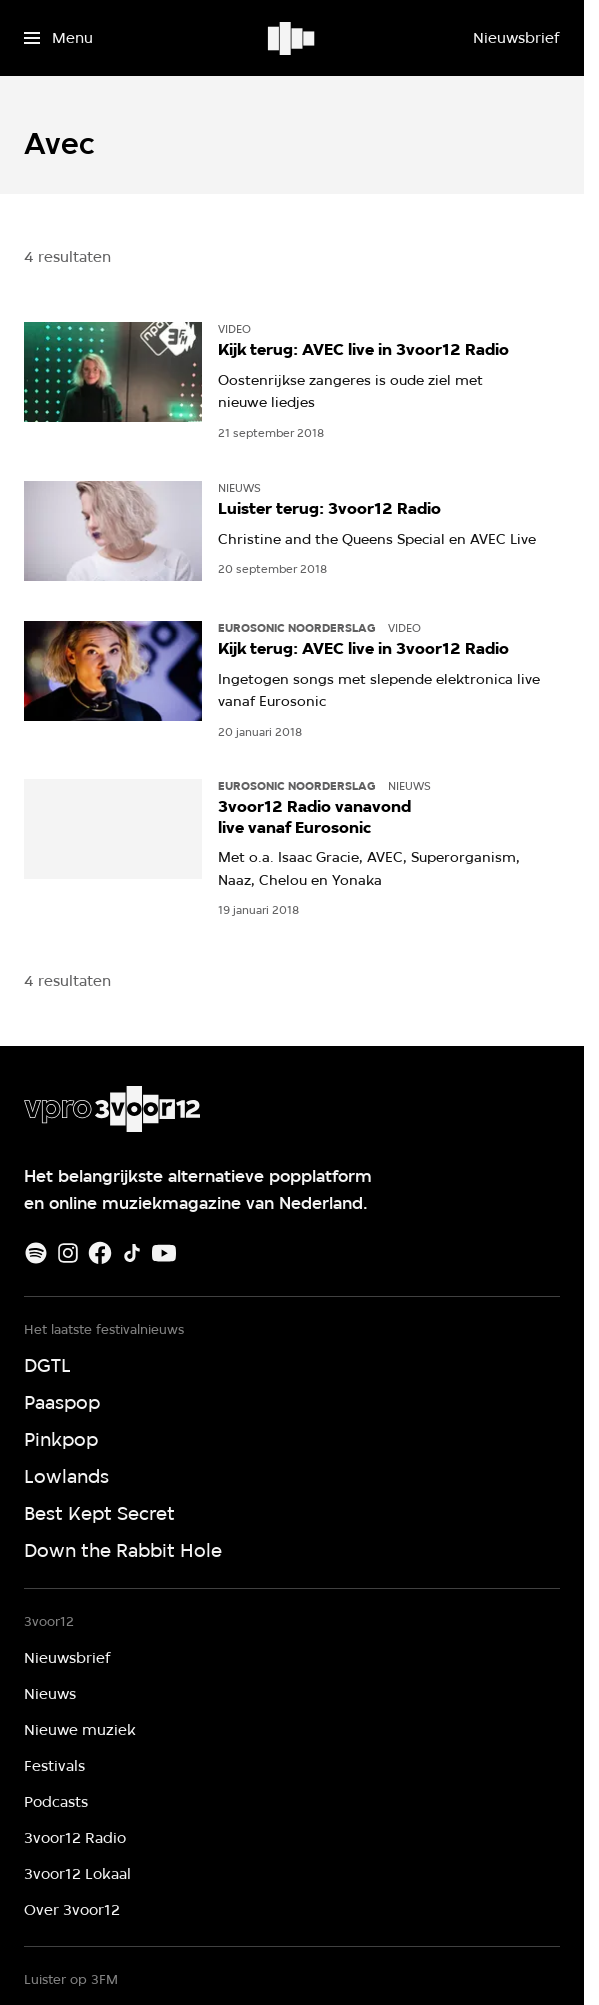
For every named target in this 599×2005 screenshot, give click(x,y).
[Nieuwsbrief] (516, 38)
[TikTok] (132, 1253)
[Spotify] (36, 1253)
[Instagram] (68, 1253)
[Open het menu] (58, 38)
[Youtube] (164, 1253)
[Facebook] (100, 1253)
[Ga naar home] (292, 38)
